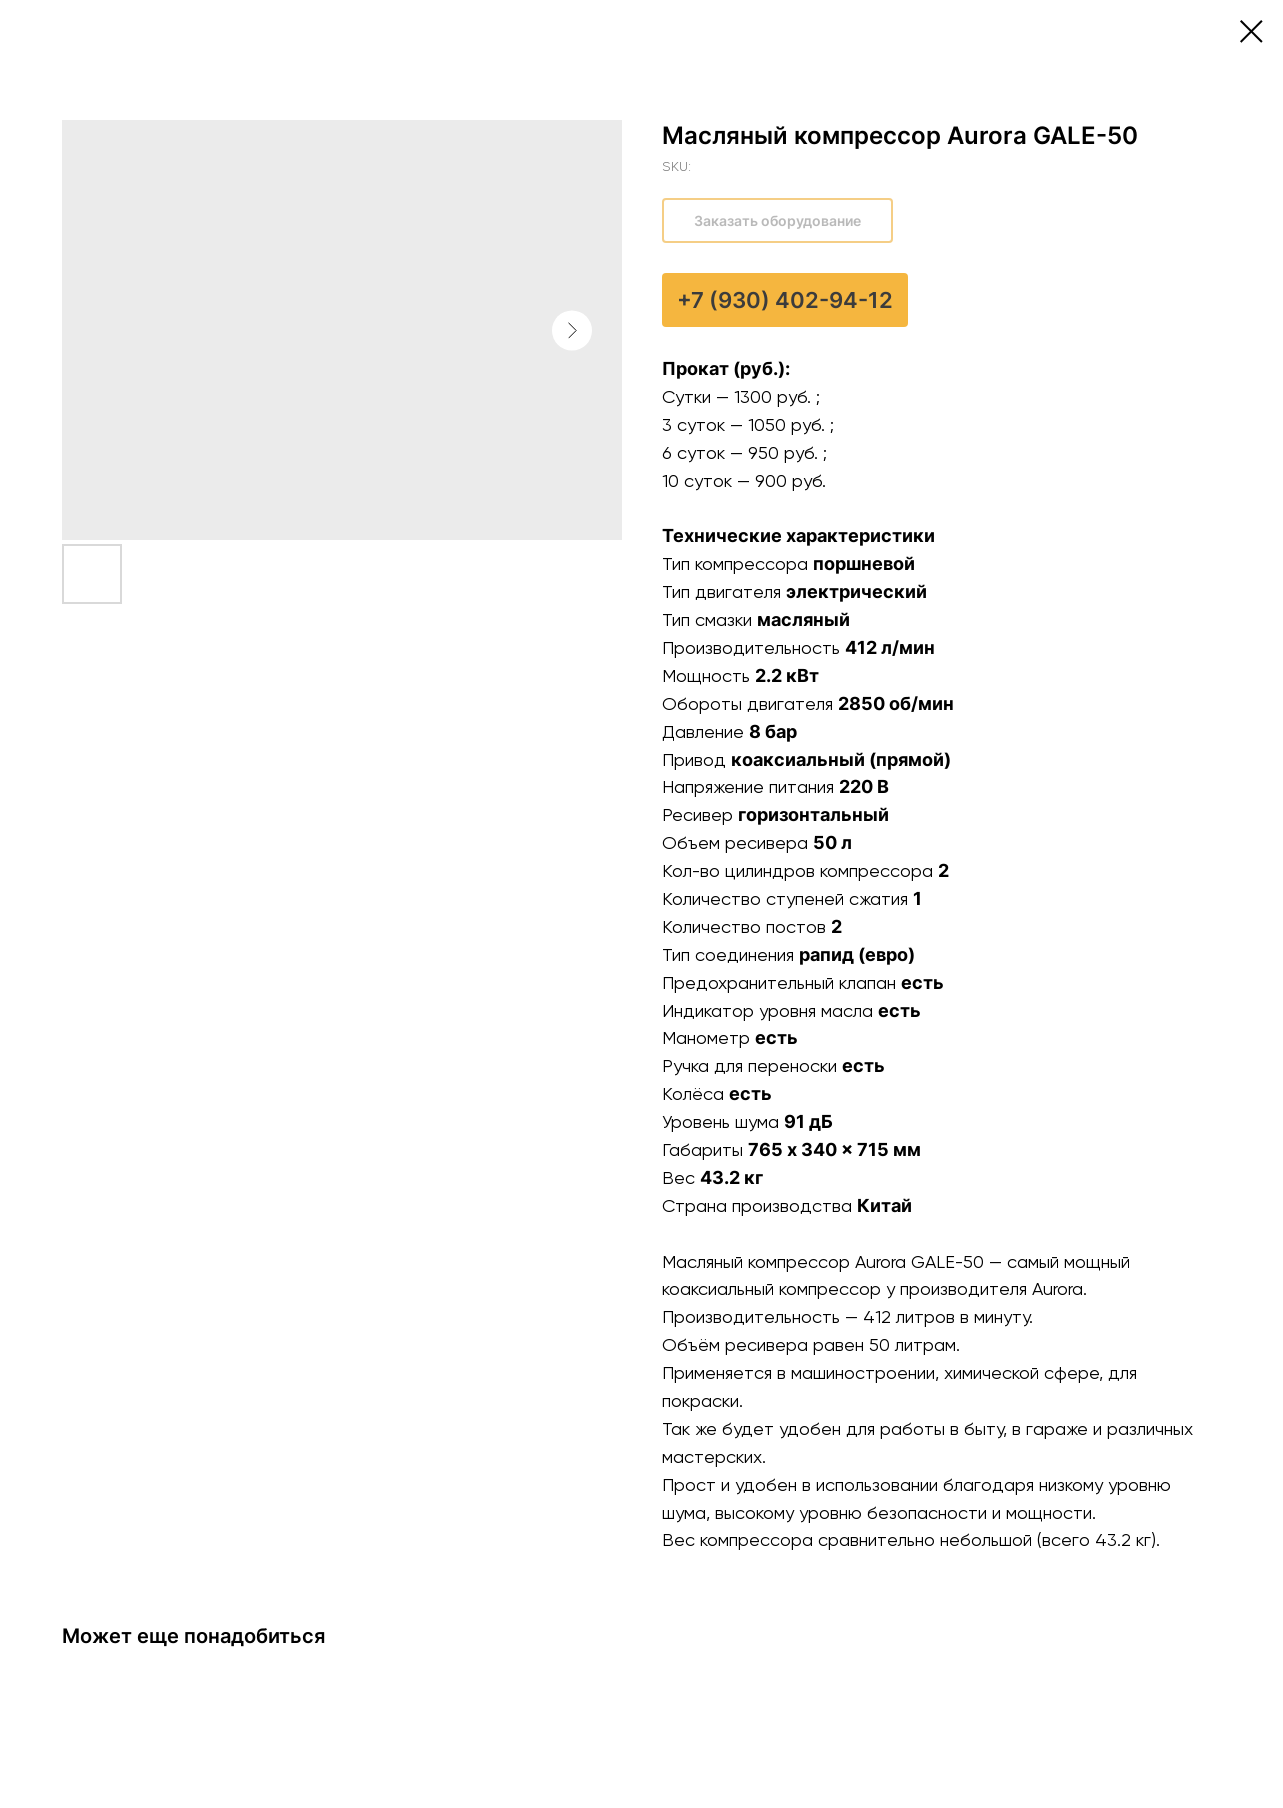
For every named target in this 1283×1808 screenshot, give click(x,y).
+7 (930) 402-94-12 (785, 300)
